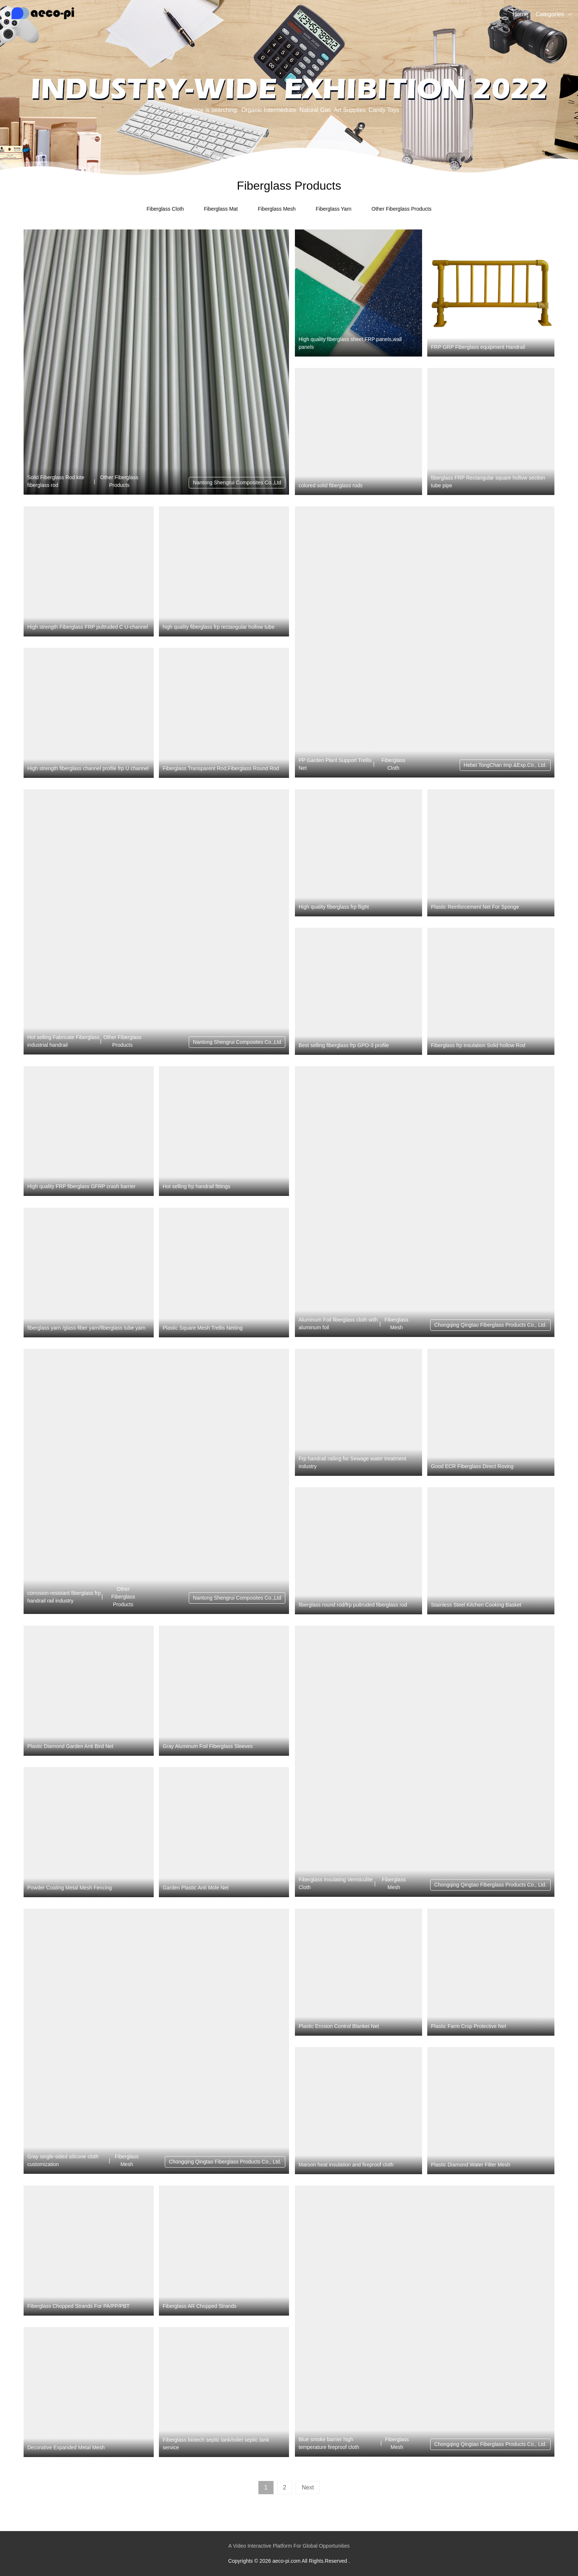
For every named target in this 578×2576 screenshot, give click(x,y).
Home (520, 14)
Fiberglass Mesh (277, 209)
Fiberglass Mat (221, 209)
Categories (550, 14)
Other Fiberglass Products (402, 209)
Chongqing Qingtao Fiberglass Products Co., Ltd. (490, 1325)
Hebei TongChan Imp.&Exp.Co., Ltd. (505, 765)
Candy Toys (384, 110)
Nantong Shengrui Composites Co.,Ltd (237, 482)
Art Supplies (350, 110)
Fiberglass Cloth (165, 209)
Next (308, 2487)
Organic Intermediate (268, 110)
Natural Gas (315, 110)
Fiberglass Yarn (334, 209)
